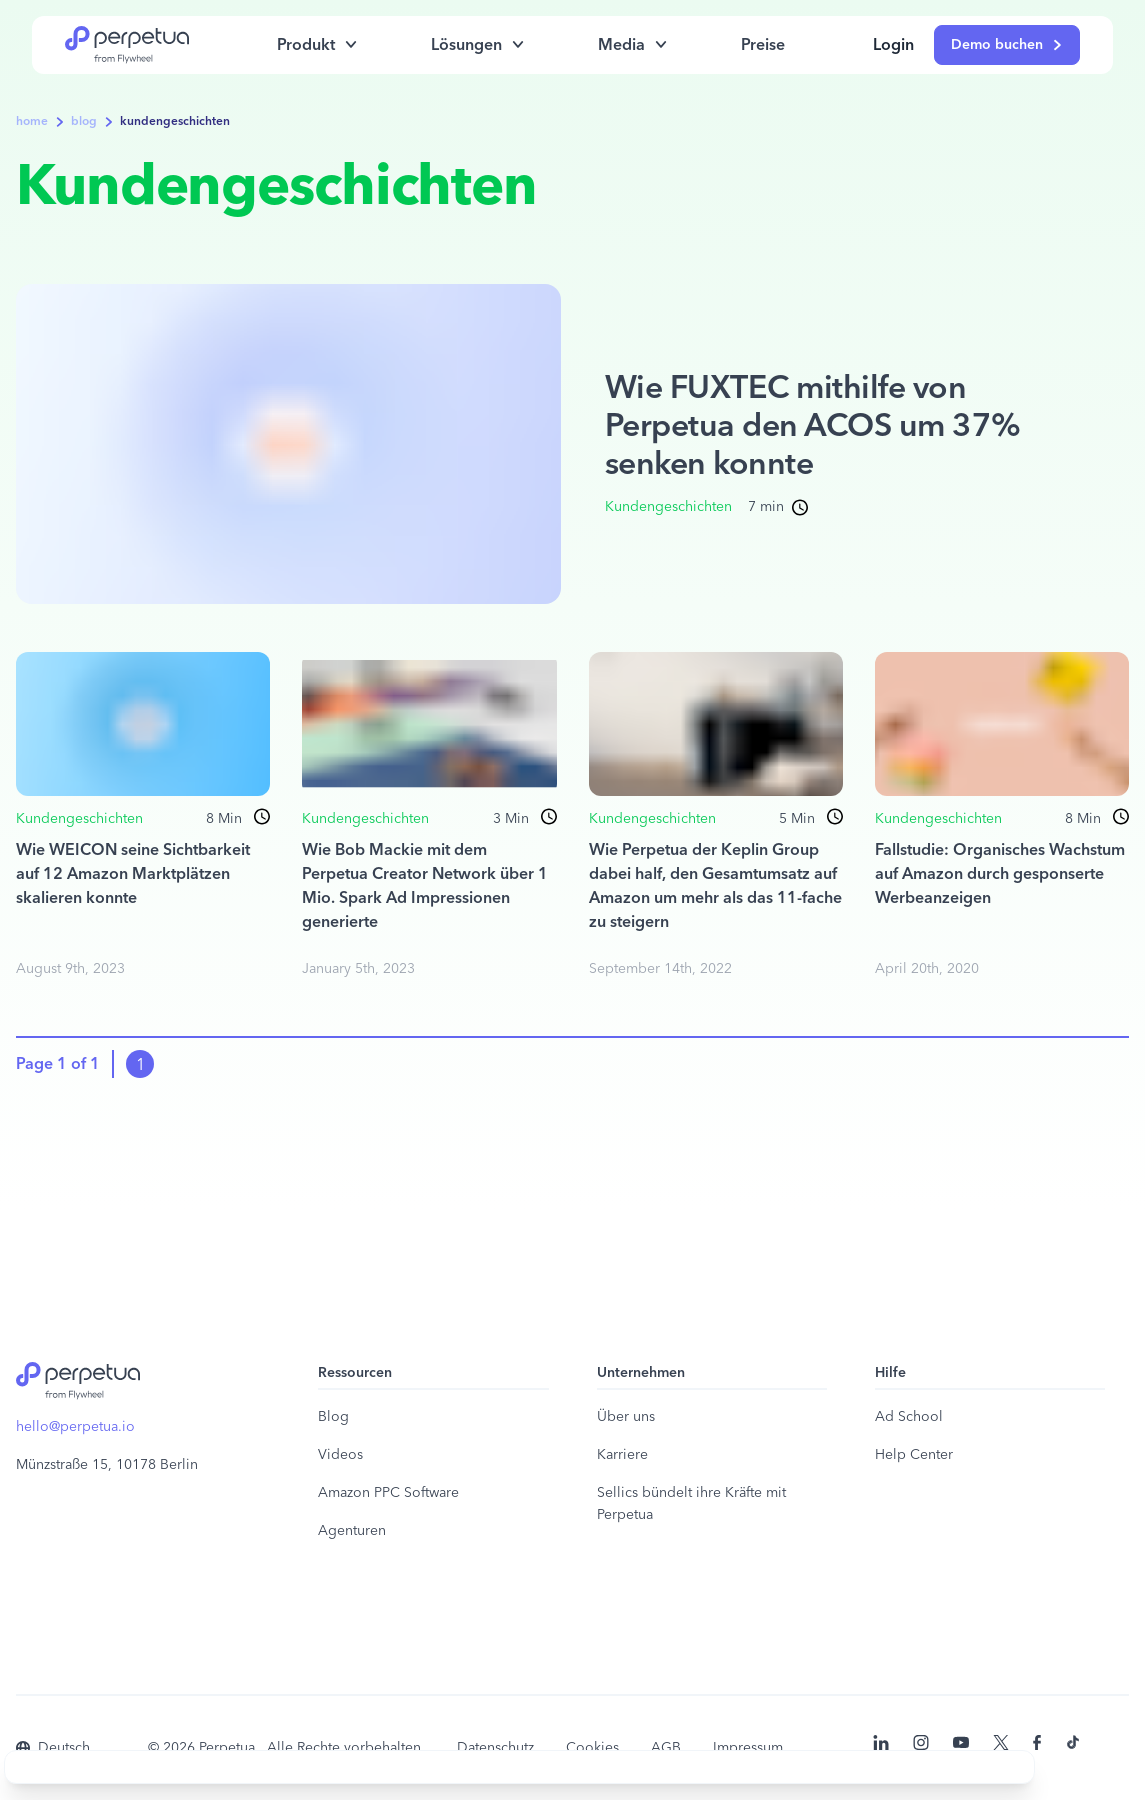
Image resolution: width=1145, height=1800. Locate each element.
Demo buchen (1007, 45)
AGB (666, 1748)
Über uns (626, 1417)
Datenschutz (495, 1748)
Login (893, 45)
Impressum (748, 1748)
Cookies (592, 1748)
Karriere (622, 1455)
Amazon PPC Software (388, 1493)
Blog (333, 1417)
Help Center (914, 1455)
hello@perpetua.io (75, 1427)
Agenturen (352, 1531)
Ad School (909, 1417)
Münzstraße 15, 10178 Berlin (107, 1465)
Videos (340, 1455)
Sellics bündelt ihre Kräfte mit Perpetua (691, 1504)
